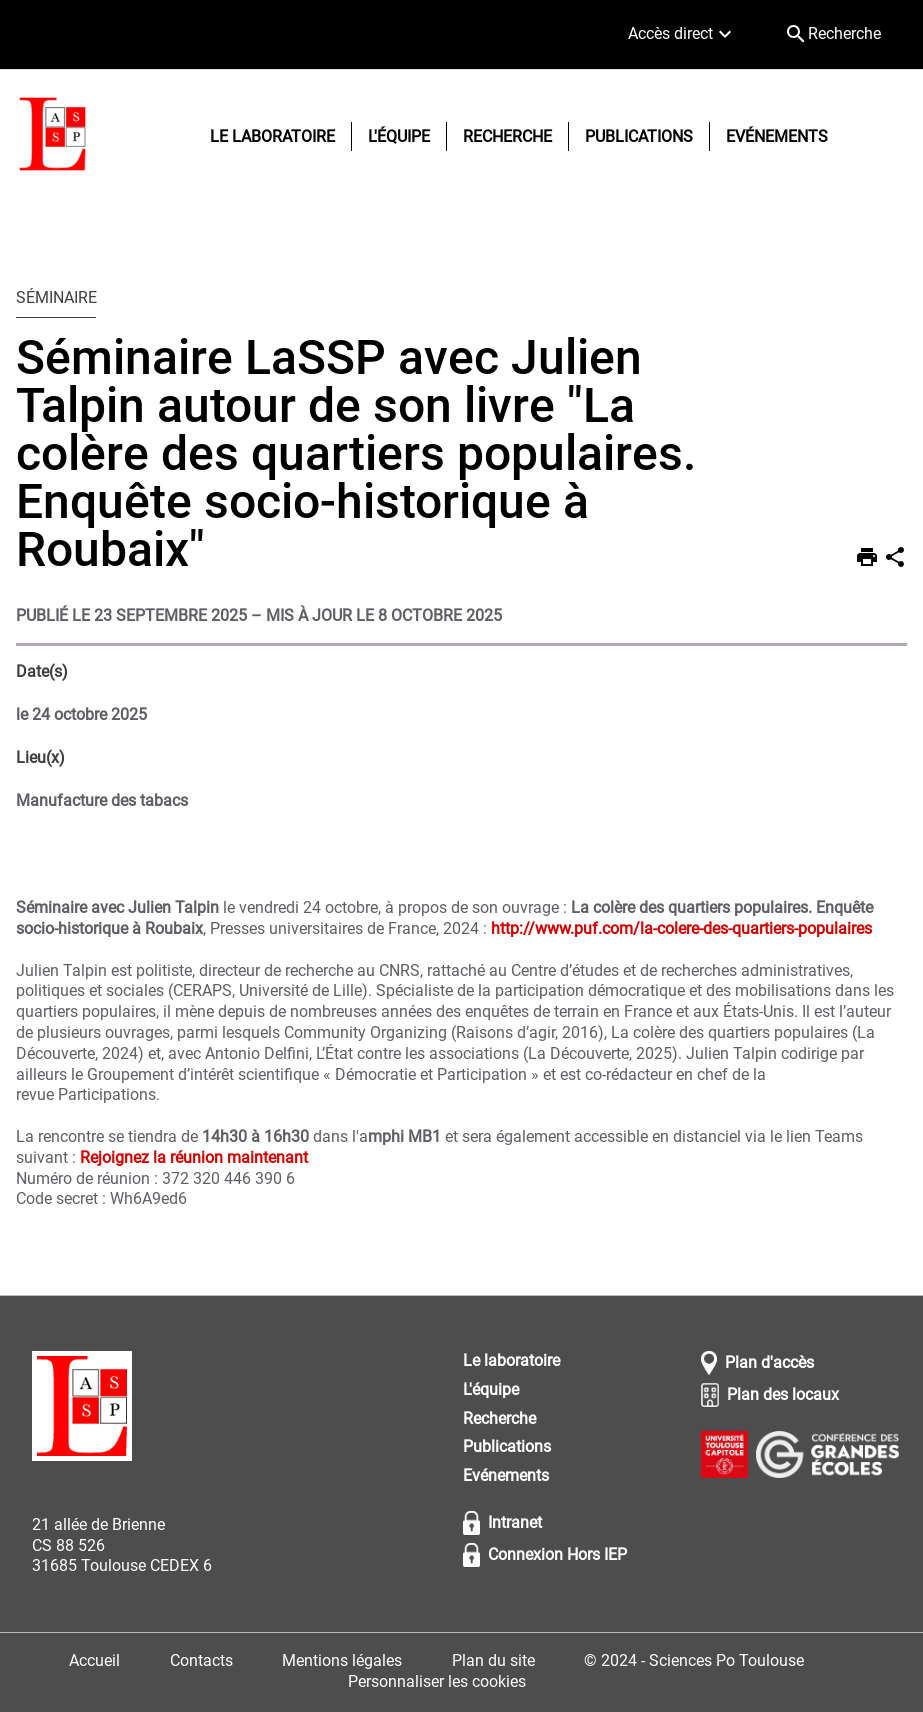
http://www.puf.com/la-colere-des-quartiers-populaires (681, 928)
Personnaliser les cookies (437, 1681)
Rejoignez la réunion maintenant (194, 1157)
